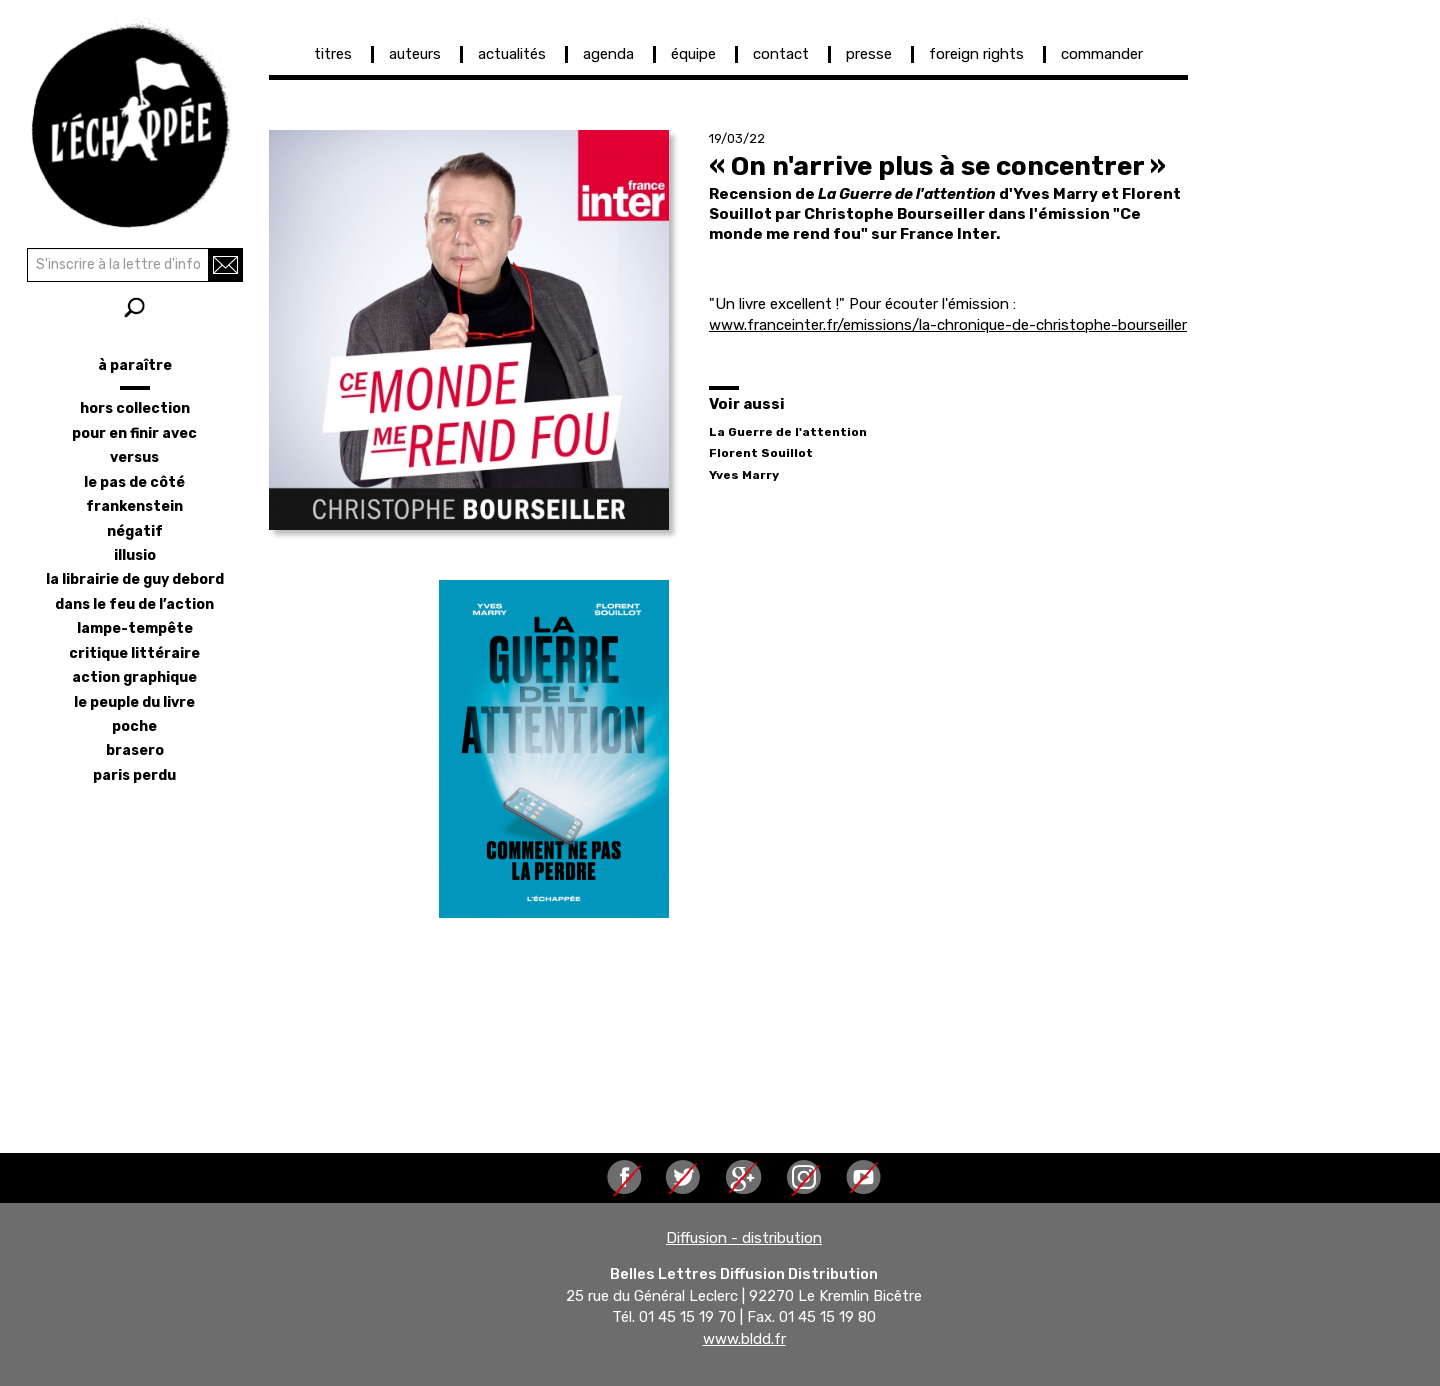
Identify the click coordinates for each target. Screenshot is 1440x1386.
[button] (469, 330)
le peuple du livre (134, 702)
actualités (512, 54)
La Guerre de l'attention (788, 432)
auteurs (415, 54)
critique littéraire (134, 653)
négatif (135, 531)
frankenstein (134, 506)
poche (134, 726)
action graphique (134, 677)
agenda (608, 54)
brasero (135, 750)
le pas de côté (134, 482)
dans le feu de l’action (134, 604)
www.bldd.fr (744, 1339)
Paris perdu (134, 775)
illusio (135, 555)
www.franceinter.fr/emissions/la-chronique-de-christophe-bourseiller (948, 325)
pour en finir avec (134, 433)
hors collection (135, 408)
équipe (693, 54)
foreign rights (976, 54)
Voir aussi (747, 404)
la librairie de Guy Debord (135, 579)
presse (869, 54)
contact (781, 54)
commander (1102, 54)
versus (134, 457)
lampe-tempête (135, 628)
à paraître (135, 365)
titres (333, 54)
